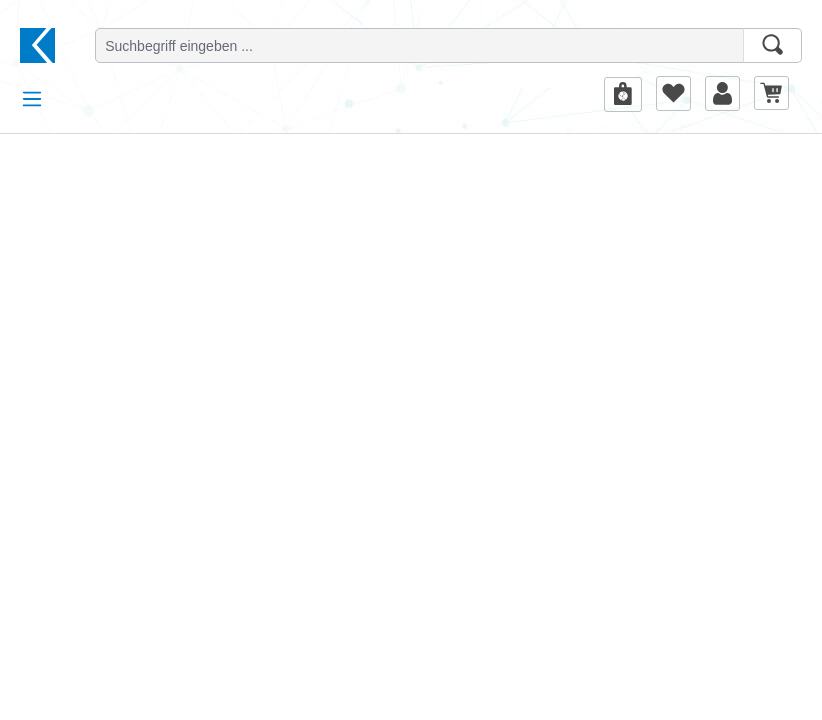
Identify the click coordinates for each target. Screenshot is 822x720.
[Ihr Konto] (722, 93)
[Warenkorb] (771, 92)
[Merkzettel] (673, 93)
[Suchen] (772, 45)
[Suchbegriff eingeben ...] (419, 45)
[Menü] (32, 99)
